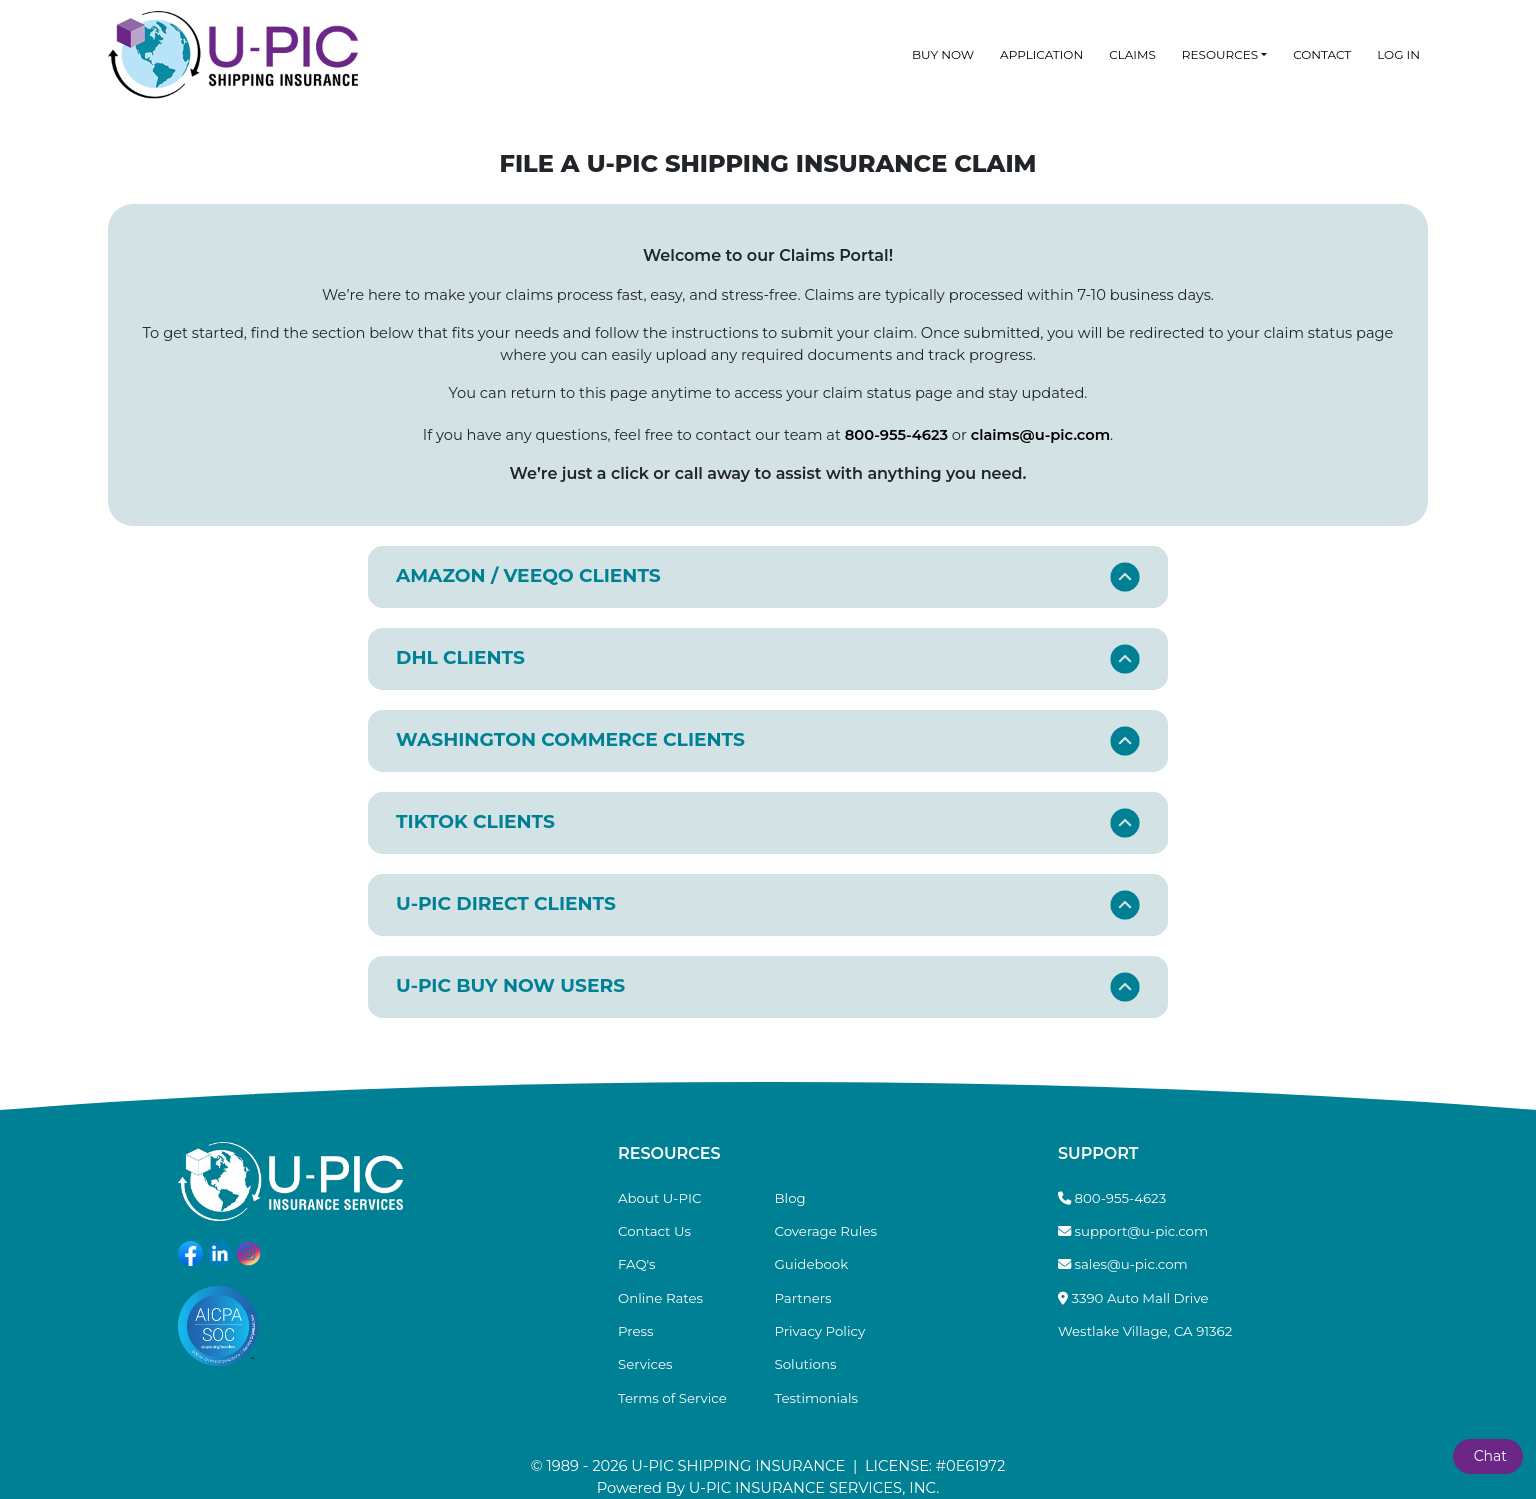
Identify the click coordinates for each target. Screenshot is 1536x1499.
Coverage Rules (826, 1231)
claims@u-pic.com (1040, 435)
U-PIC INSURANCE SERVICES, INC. (814, 1488)
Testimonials (817, 1398)
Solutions (806, 1364)
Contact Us (654, 1231)
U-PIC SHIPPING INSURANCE (738, 1466)
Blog (790, 1198)
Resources (1220, 54)
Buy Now (943, 54)
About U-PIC (659, 1198)
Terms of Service (672, 1398)
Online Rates (660, 1298)
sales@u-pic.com (1131, 1264)
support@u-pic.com (1142, 1231)
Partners (803, 1298)
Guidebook (812, 1264)
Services (645, 1364)
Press (636, 1331)
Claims (1132, 54)
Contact (1322, 54)
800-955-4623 (896, 435)
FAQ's (637, 1264)
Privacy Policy (820, 1331)
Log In (1398, 54)
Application (1041, 54)
